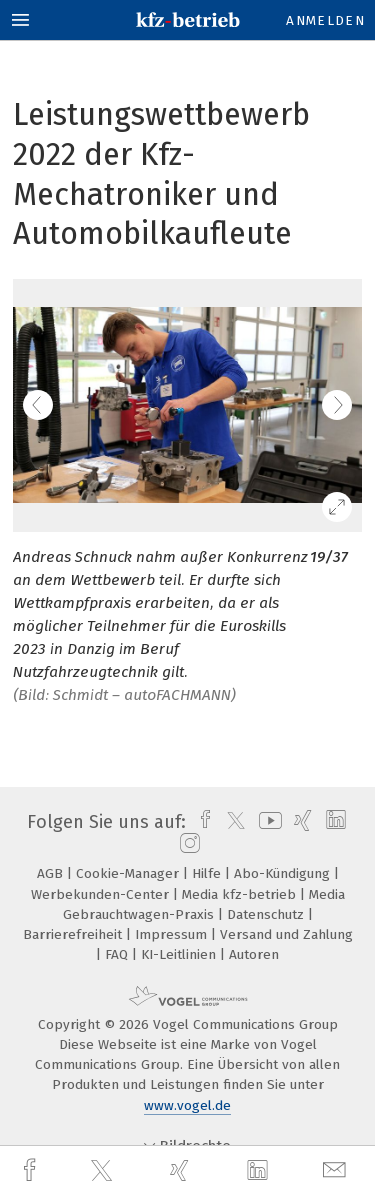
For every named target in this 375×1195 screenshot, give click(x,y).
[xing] (182, 1170)
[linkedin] (260, 1171)
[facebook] (32, 1170)
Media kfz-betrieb (241, 894)
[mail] (337, 1170)
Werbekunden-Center (102, 894)
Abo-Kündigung (284, 873)
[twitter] (104, 1171)
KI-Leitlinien (180, 954)
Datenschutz (267, 914)
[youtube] (267, 822)
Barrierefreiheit (74, 934)
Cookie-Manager (129, 873)
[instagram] (187, 844)
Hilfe (208, 873)
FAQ (118, 954)
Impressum (173, 934)
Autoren (254, 954)
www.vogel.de (187, 1105)
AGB (52, 873)
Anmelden (325, 20)
